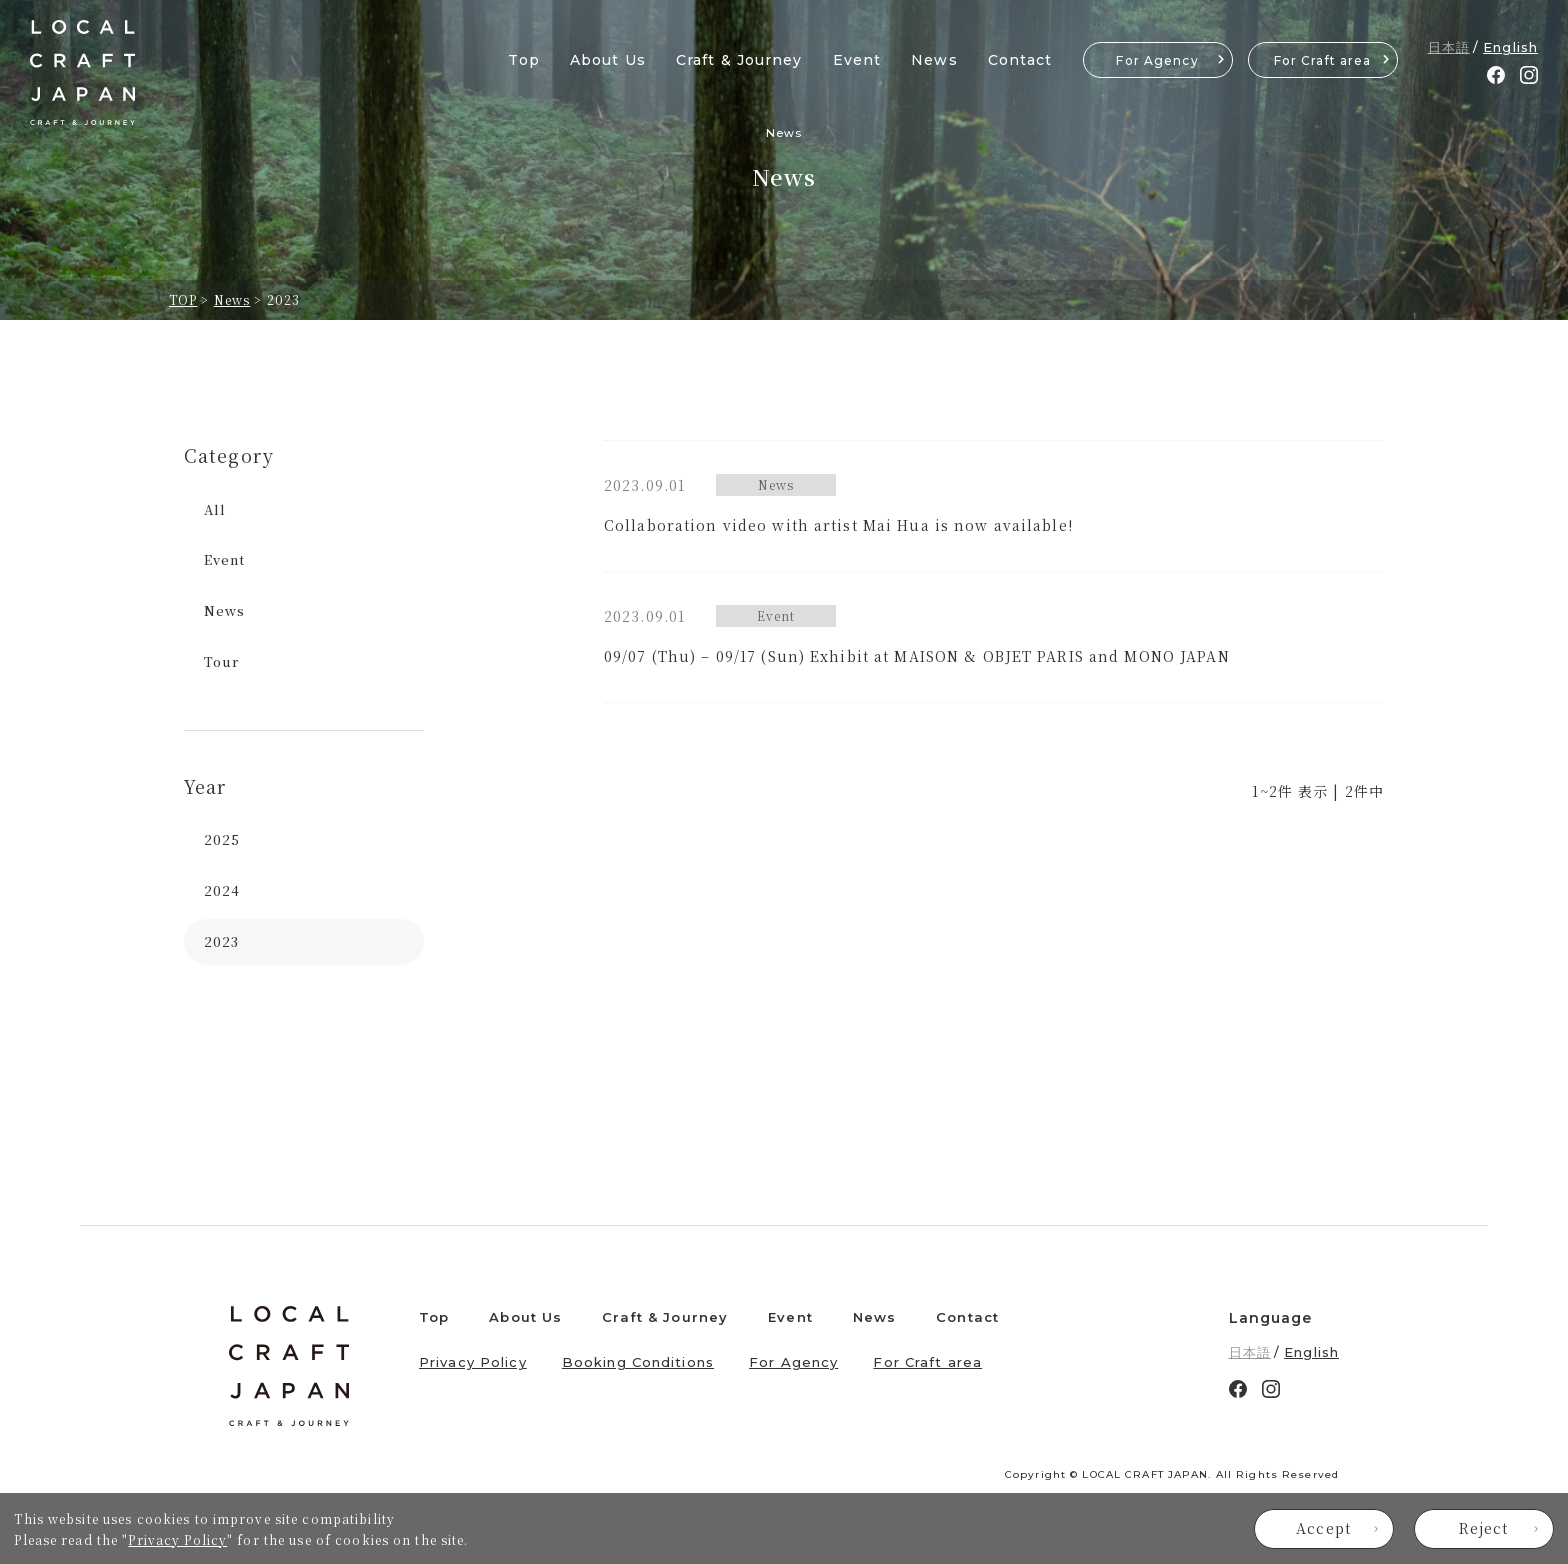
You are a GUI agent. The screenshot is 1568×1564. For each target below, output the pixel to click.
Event (857, 60)
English (1510, 47)
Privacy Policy (177, 1539)
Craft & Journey (739, 60)
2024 (222, 890)
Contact (1020, 60)
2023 (221, 941)
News (934, 60)
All (215, 509)
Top (523, 60)
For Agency (1157, 60)
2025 (222, 839)
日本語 (1449, 47)
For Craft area (1323, 60)
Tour (221, 661)
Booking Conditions (638, 1362)
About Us (608, 60)
